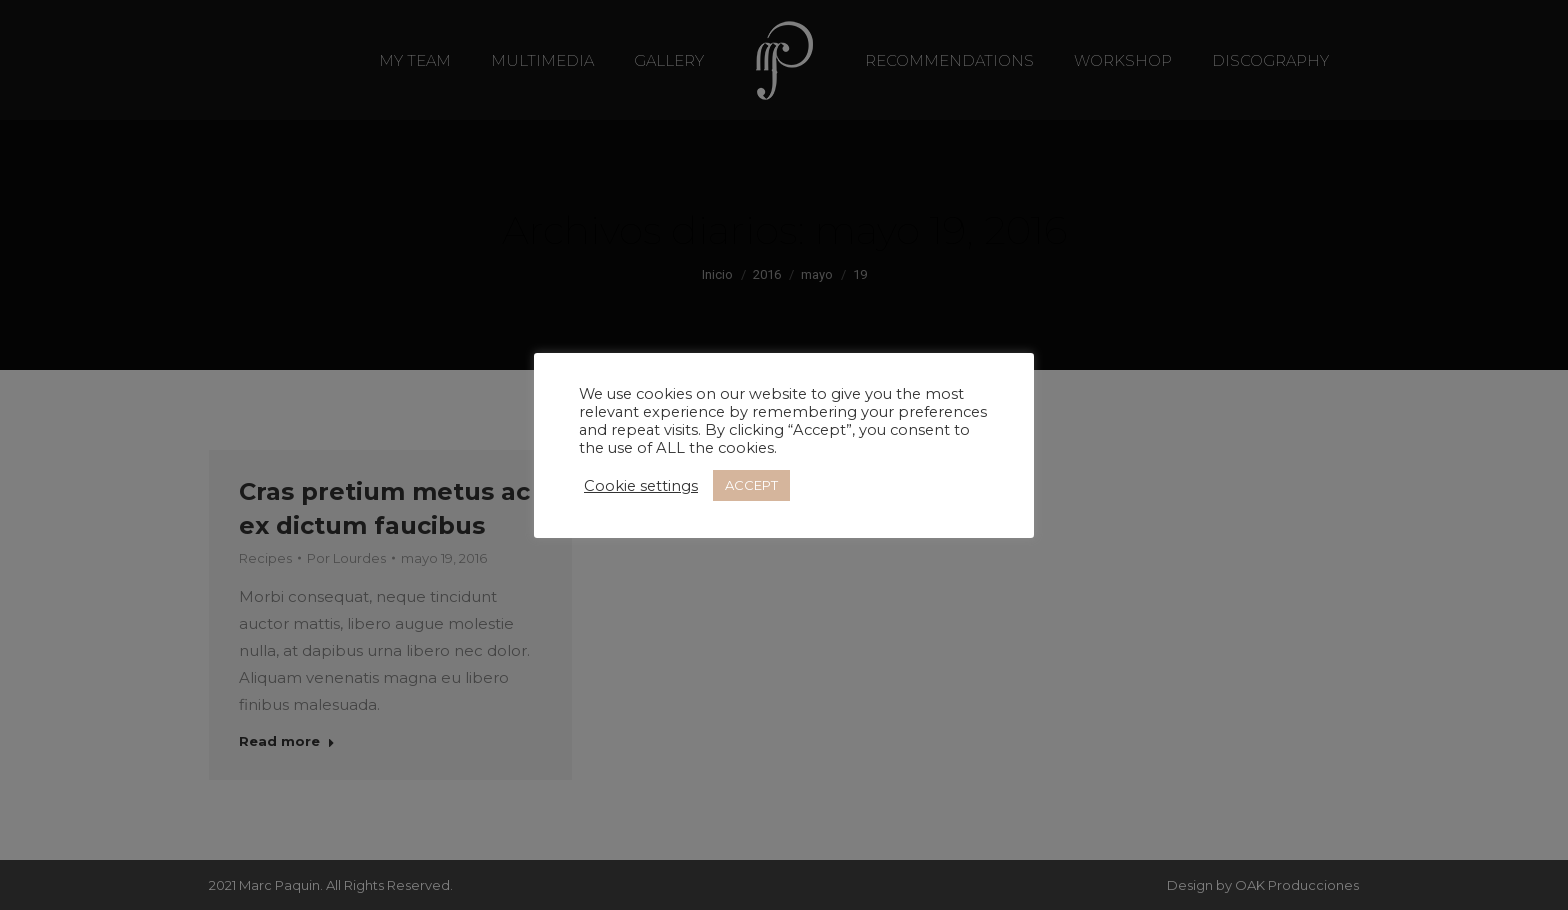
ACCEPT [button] (751, 485)
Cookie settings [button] (641, 486)
